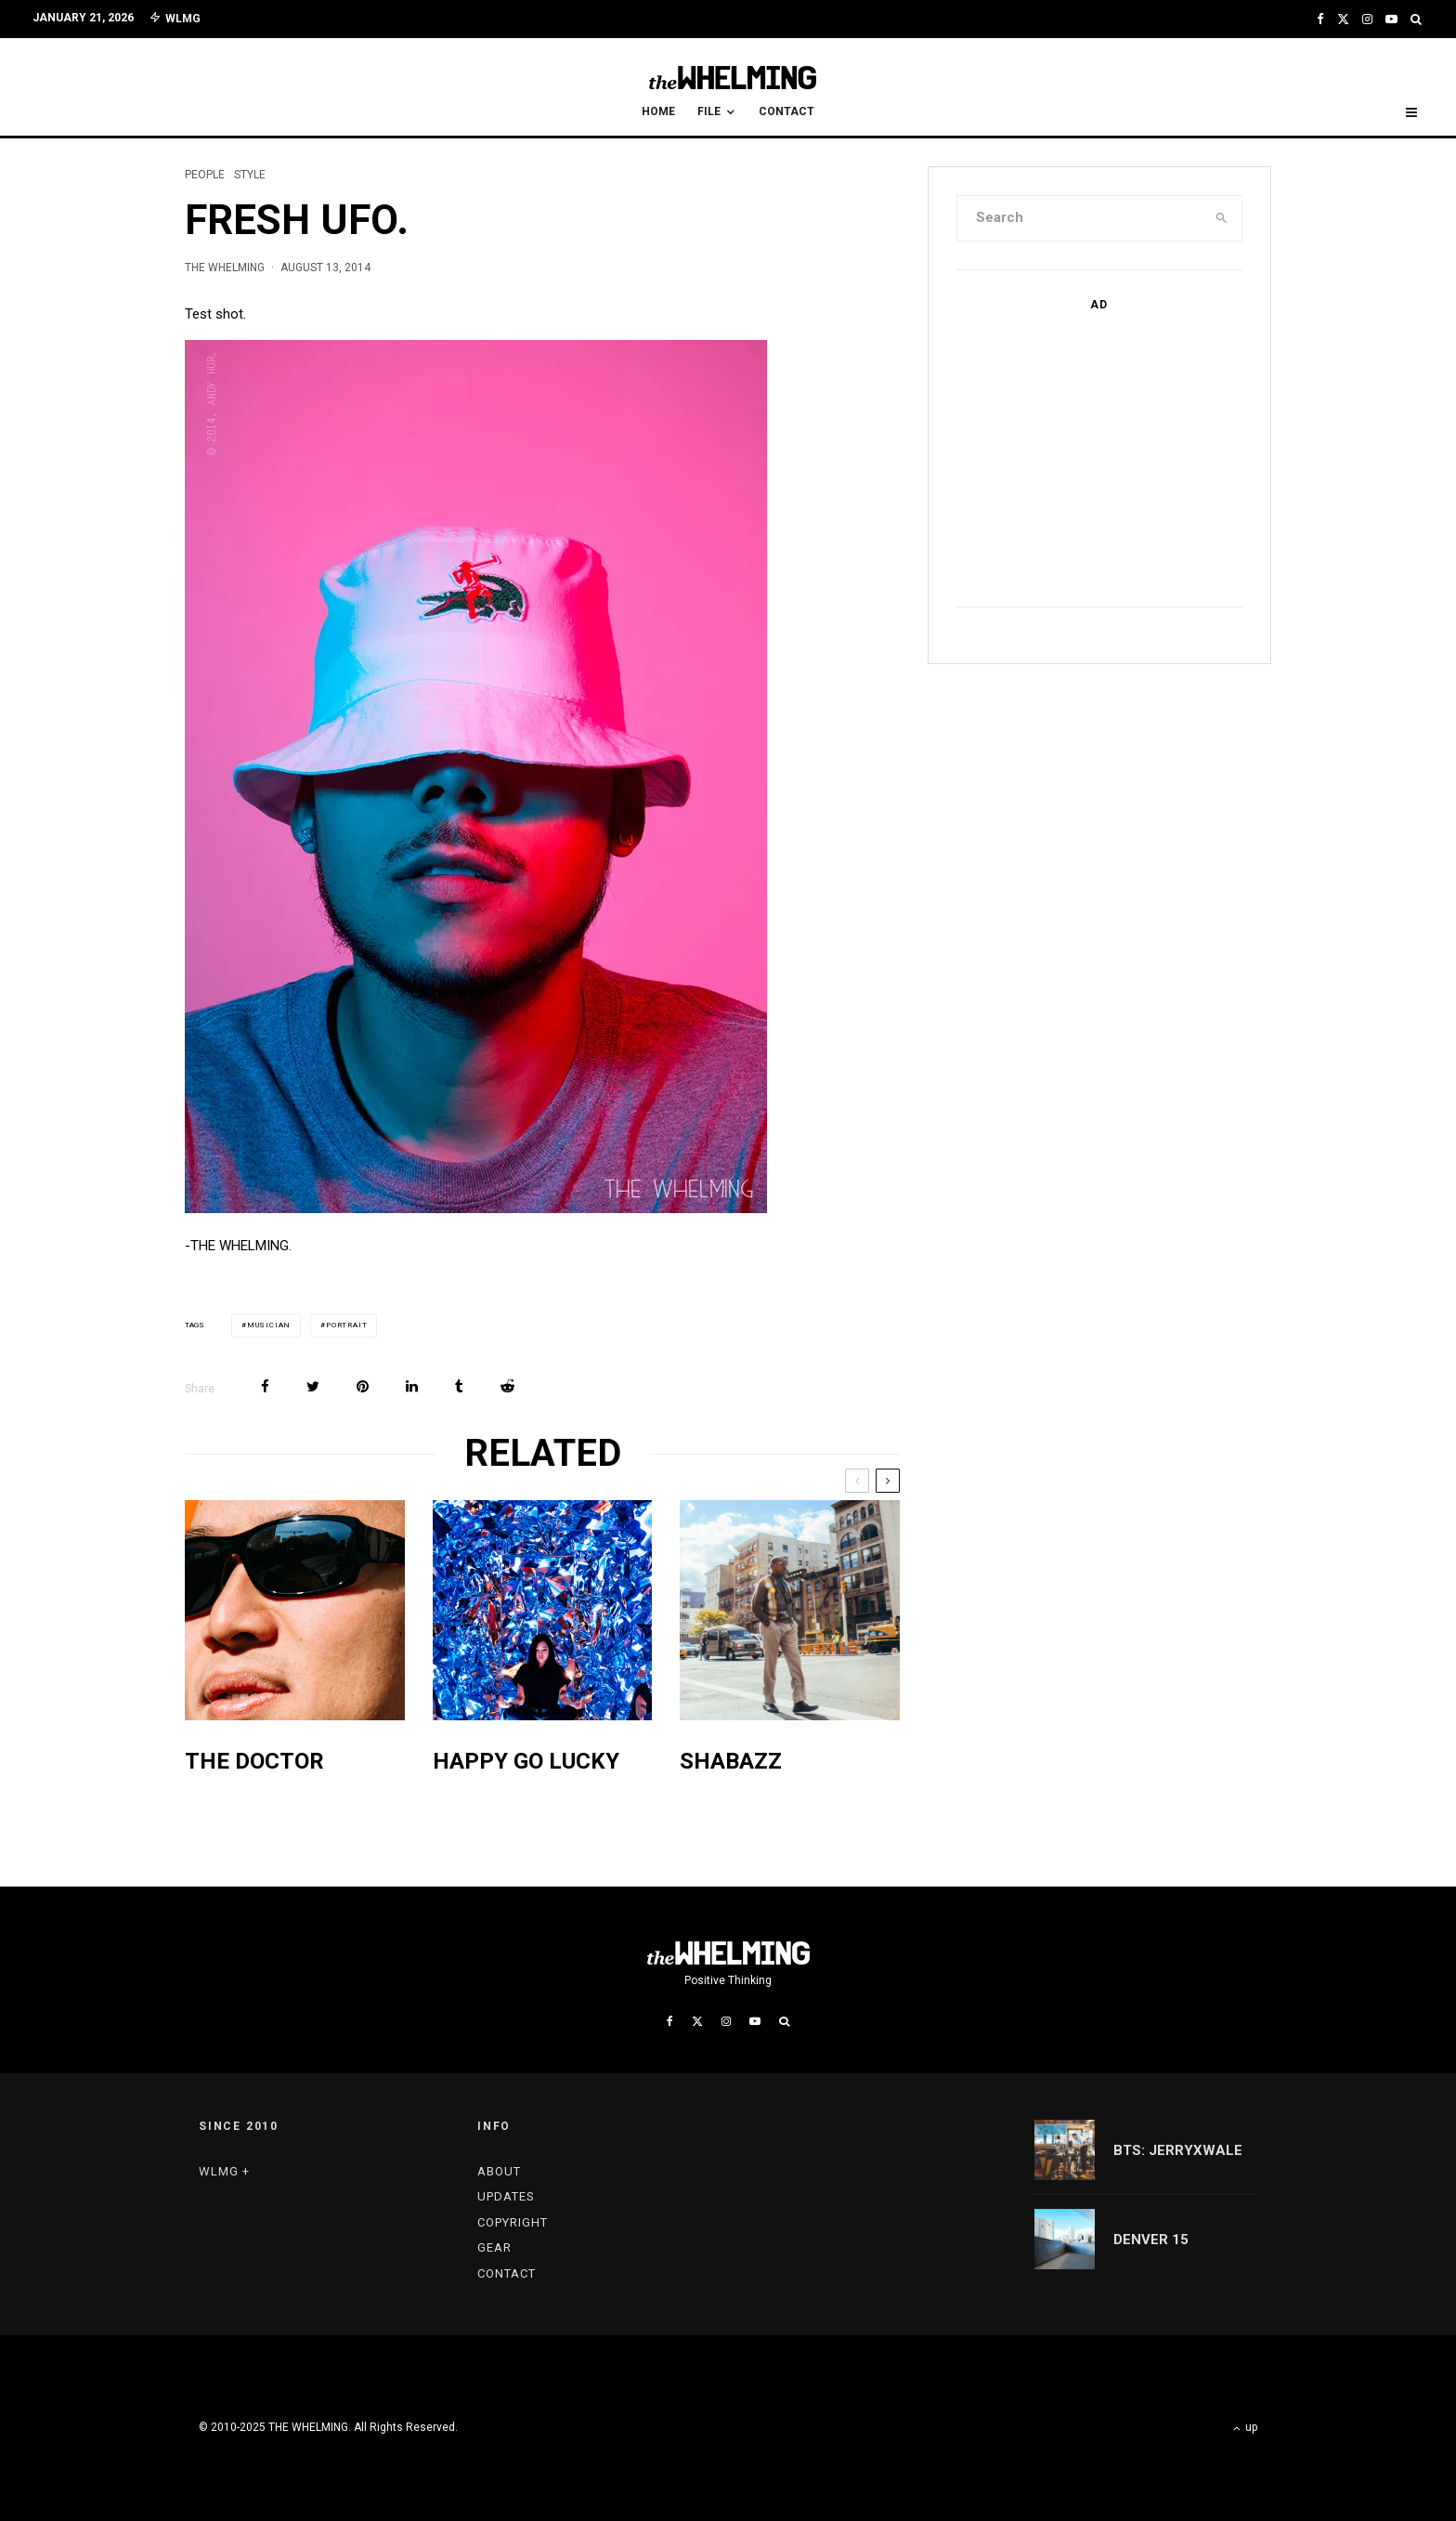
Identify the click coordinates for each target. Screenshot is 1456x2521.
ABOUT (499, 2171)
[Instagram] (1367, 19)
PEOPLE (205, 174)
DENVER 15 (1151, 2239)
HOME (658, 111)
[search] (1222, 218)
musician (269, 1325)
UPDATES (506, 2196)
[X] (1343, 19)
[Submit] (507, 1386)
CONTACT (786, 111)
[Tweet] (312, 1386)
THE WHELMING (225, 267)
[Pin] (363, 1386)
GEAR (494, 2247)
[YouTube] (1391, 19)
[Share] (265, 1386)
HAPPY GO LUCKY (526, 1761)
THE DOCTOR (254, 1761)
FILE (709, 111)
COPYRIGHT (512, 2222)
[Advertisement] (1095, 455)
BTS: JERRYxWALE (1177, 2150)
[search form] (1079, 218)
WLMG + (224, 2171)
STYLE (250, 174)
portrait (346, 1325)
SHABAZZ (731, 1761)
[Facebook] (1320, 19)
